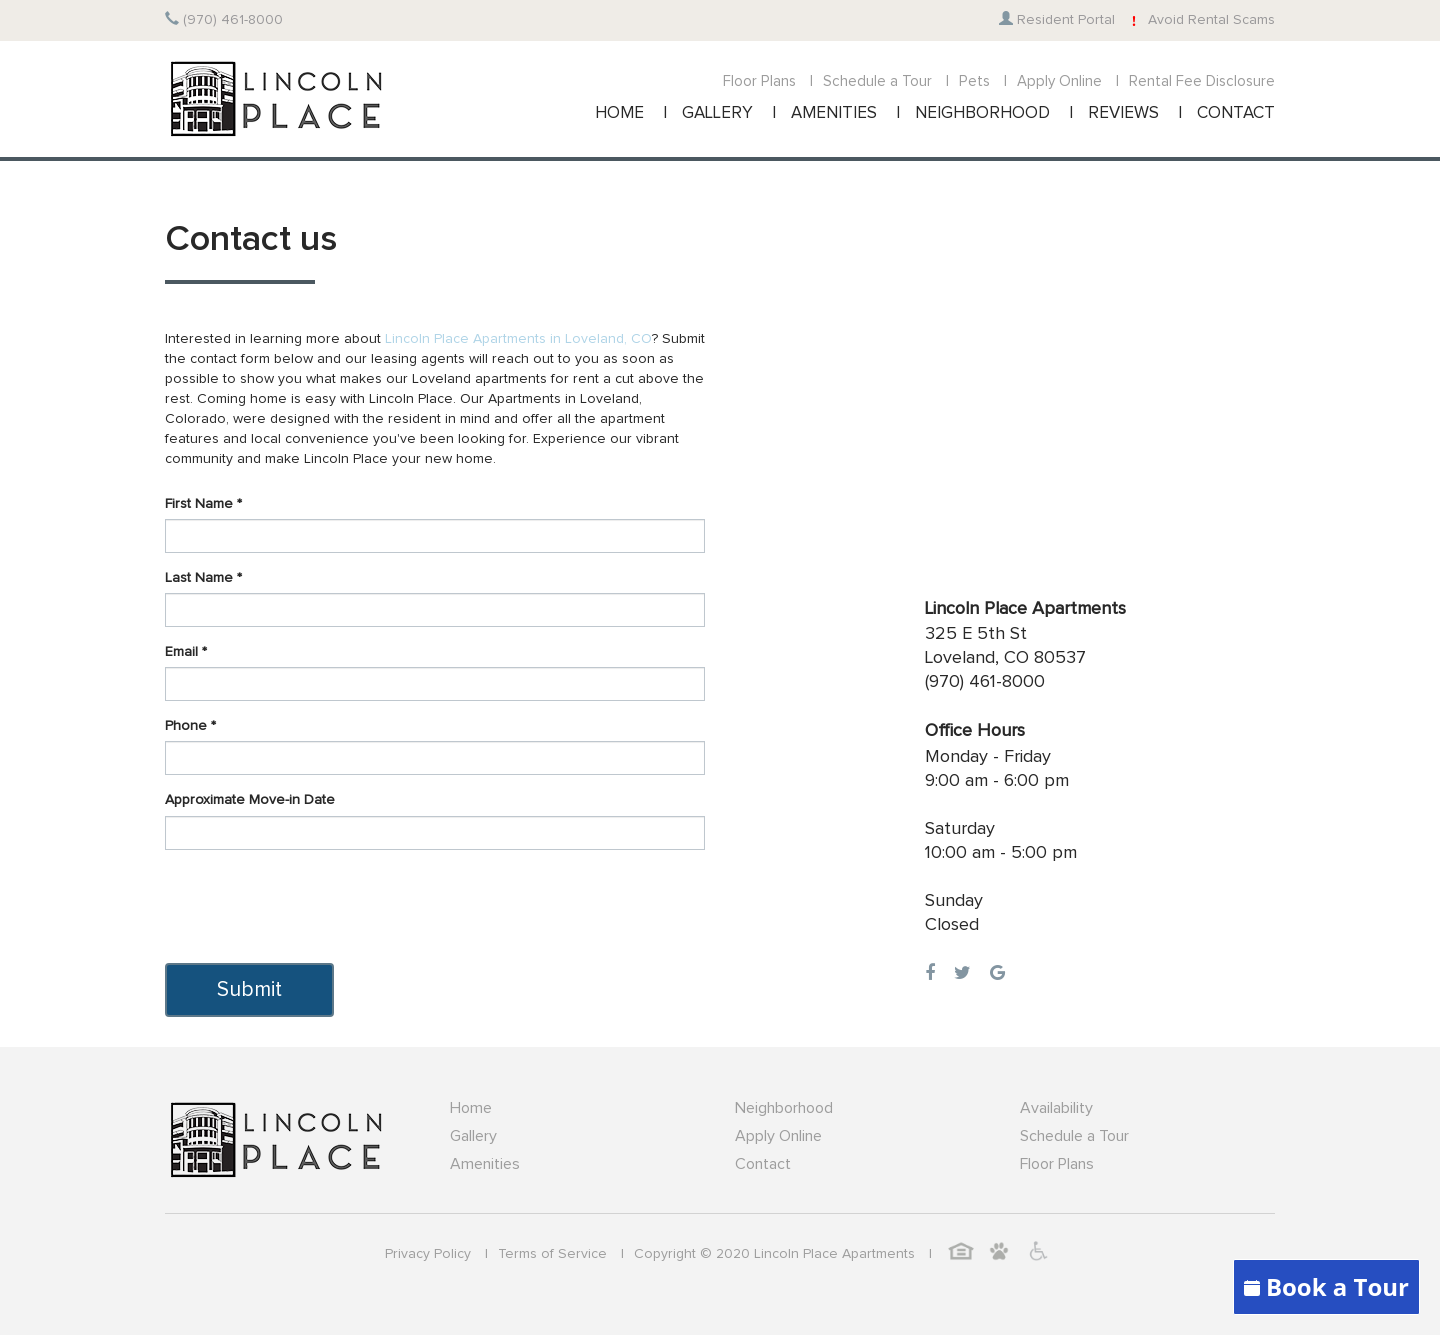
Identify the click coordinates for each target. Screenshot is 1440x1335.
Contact (763, 1164)
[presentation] (317, 904)
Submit (249, 989)
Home (471, 1108)
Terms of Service (552, 1254)
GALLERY (717, 113)
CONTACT (1236, 113)
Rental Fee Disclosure (1202, 81)
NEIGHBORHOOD (982, 113)
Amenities (485, 1164)
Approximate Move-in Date (250, 800)
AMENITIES (834, 113)
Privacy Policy (428, 1254)
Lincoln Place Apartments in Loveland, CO (518, 339)
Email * (186, 652)
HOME (619, 113)
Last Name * (203, 578)
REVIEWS (1123, 113)
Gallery (473, 1136)
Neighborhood (784, 1108)
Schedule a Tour (877, 81)
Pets (974, 81)
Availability (1056, 1108)
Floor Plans (759, 81)
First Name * (203, 504)
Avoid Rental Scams (1199, 20)
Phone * (190, 726)
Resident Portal (1057, 20)
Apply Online (1059, 81)
